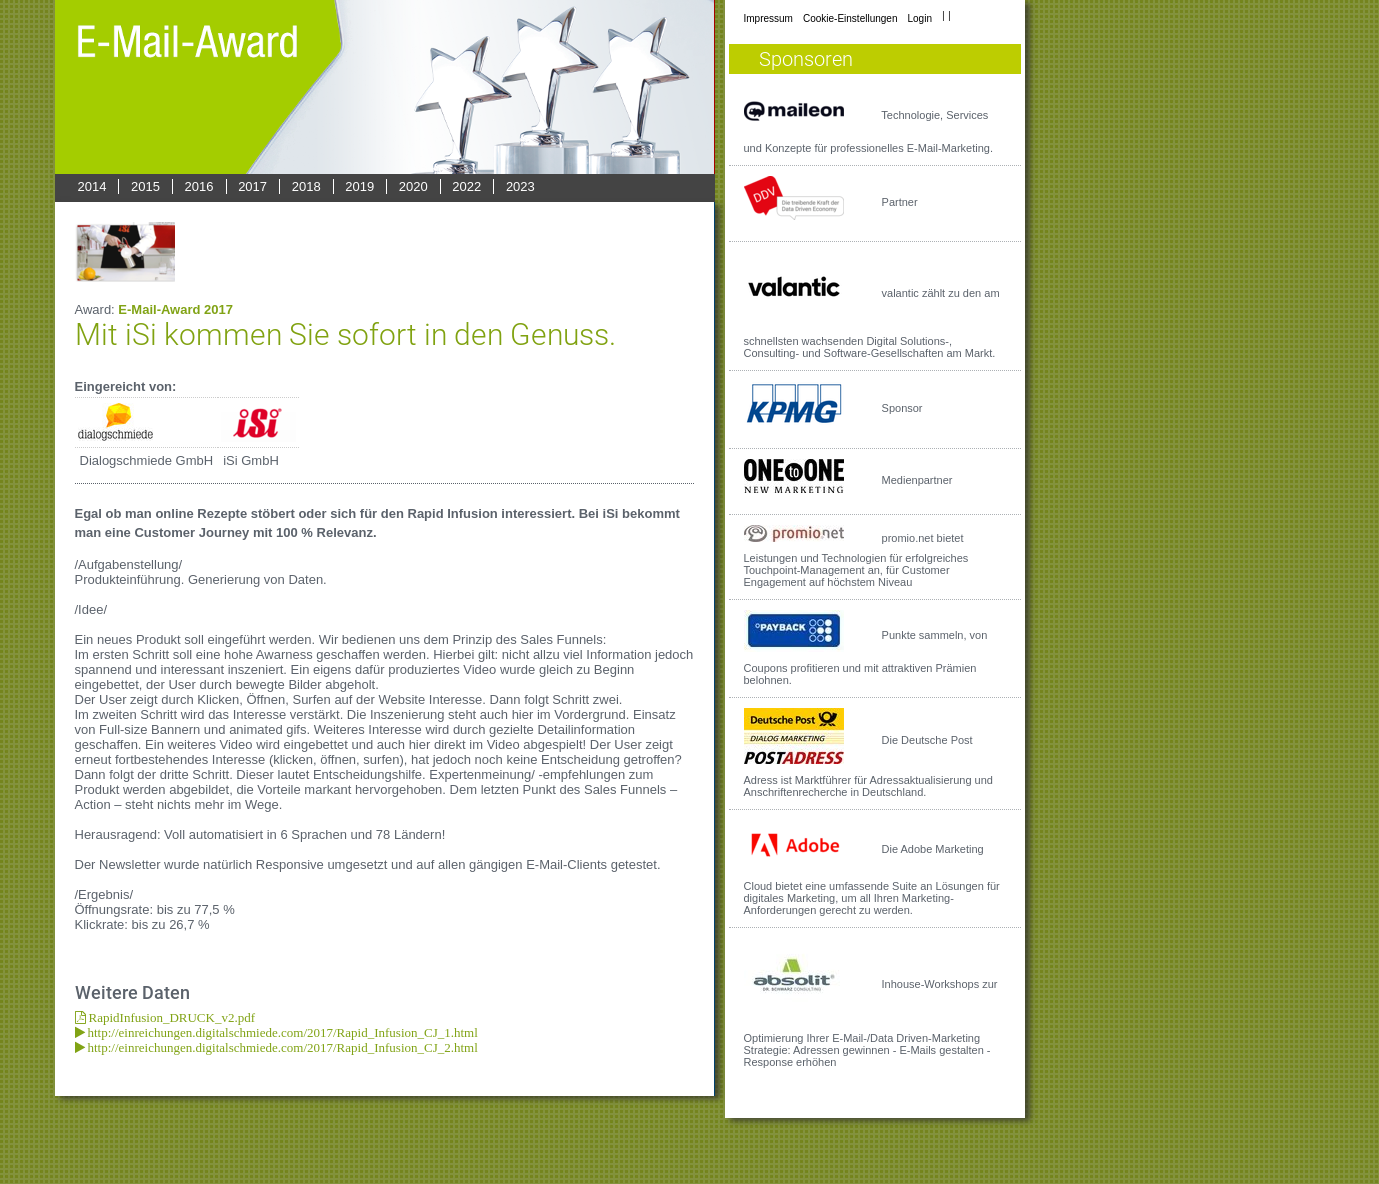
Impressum (768, 18)
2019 (359, 186)
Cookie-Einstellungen (850, 18)
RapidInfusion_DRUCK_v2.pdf (170, 1017)
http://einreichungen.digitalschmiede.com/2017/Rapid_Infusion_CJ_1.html (281, 1032)
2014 (92, 186)
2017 (252, 186)
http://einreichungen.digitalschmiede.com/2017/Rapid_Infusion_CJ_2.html (281, 1047)
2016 (199, 186)
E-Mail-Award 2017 (175, 309)
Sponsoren (806, 59)
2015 (145, 186)
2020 (413, 186)
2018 (306, 186)
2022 (466, 186)
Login (919, 18)
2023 (520, 186)
